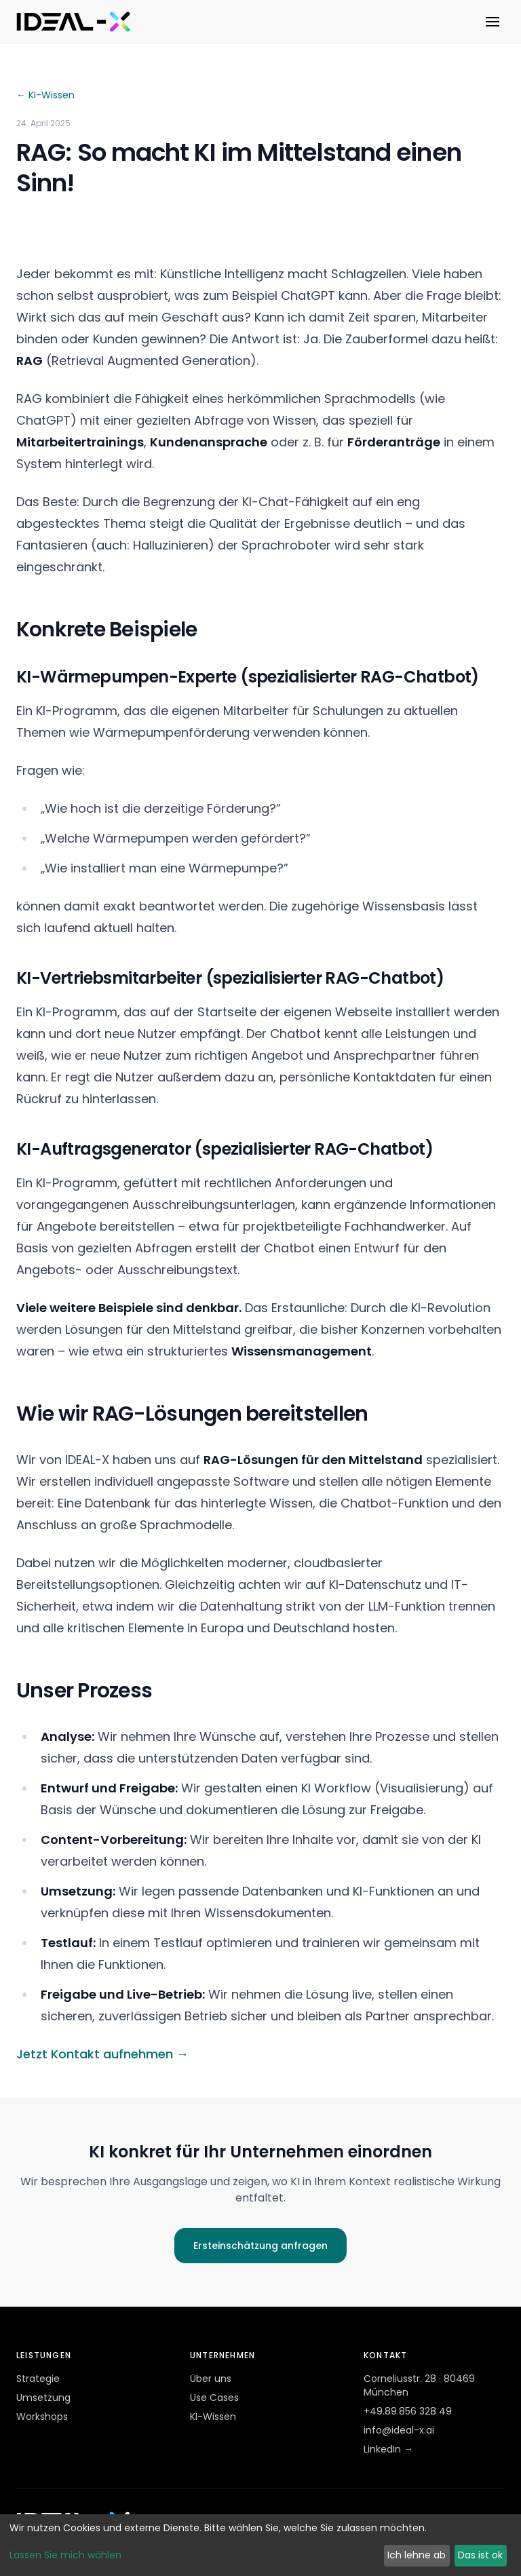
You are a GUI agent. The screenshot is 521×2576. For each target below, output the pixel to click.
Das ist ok (480, 2555)
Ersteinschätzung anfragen (260, 2245)
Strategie (38, 2378)
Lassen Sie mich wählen (65, 2555)
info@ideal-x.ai (399, 2430)
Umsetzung (43, 2397)
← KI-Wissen (45, 95)
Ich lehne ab (416, 2555)
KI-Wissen (213, 2416)
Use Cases (214, 2397)
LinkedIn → (388, 2449)
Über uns (210, 2378)
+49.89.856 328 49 (408, 2411)
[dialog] (260, 2545)
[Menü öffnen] (492, 22)
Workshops (42, 2416)
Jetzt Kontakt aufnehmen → (102, 2053)
